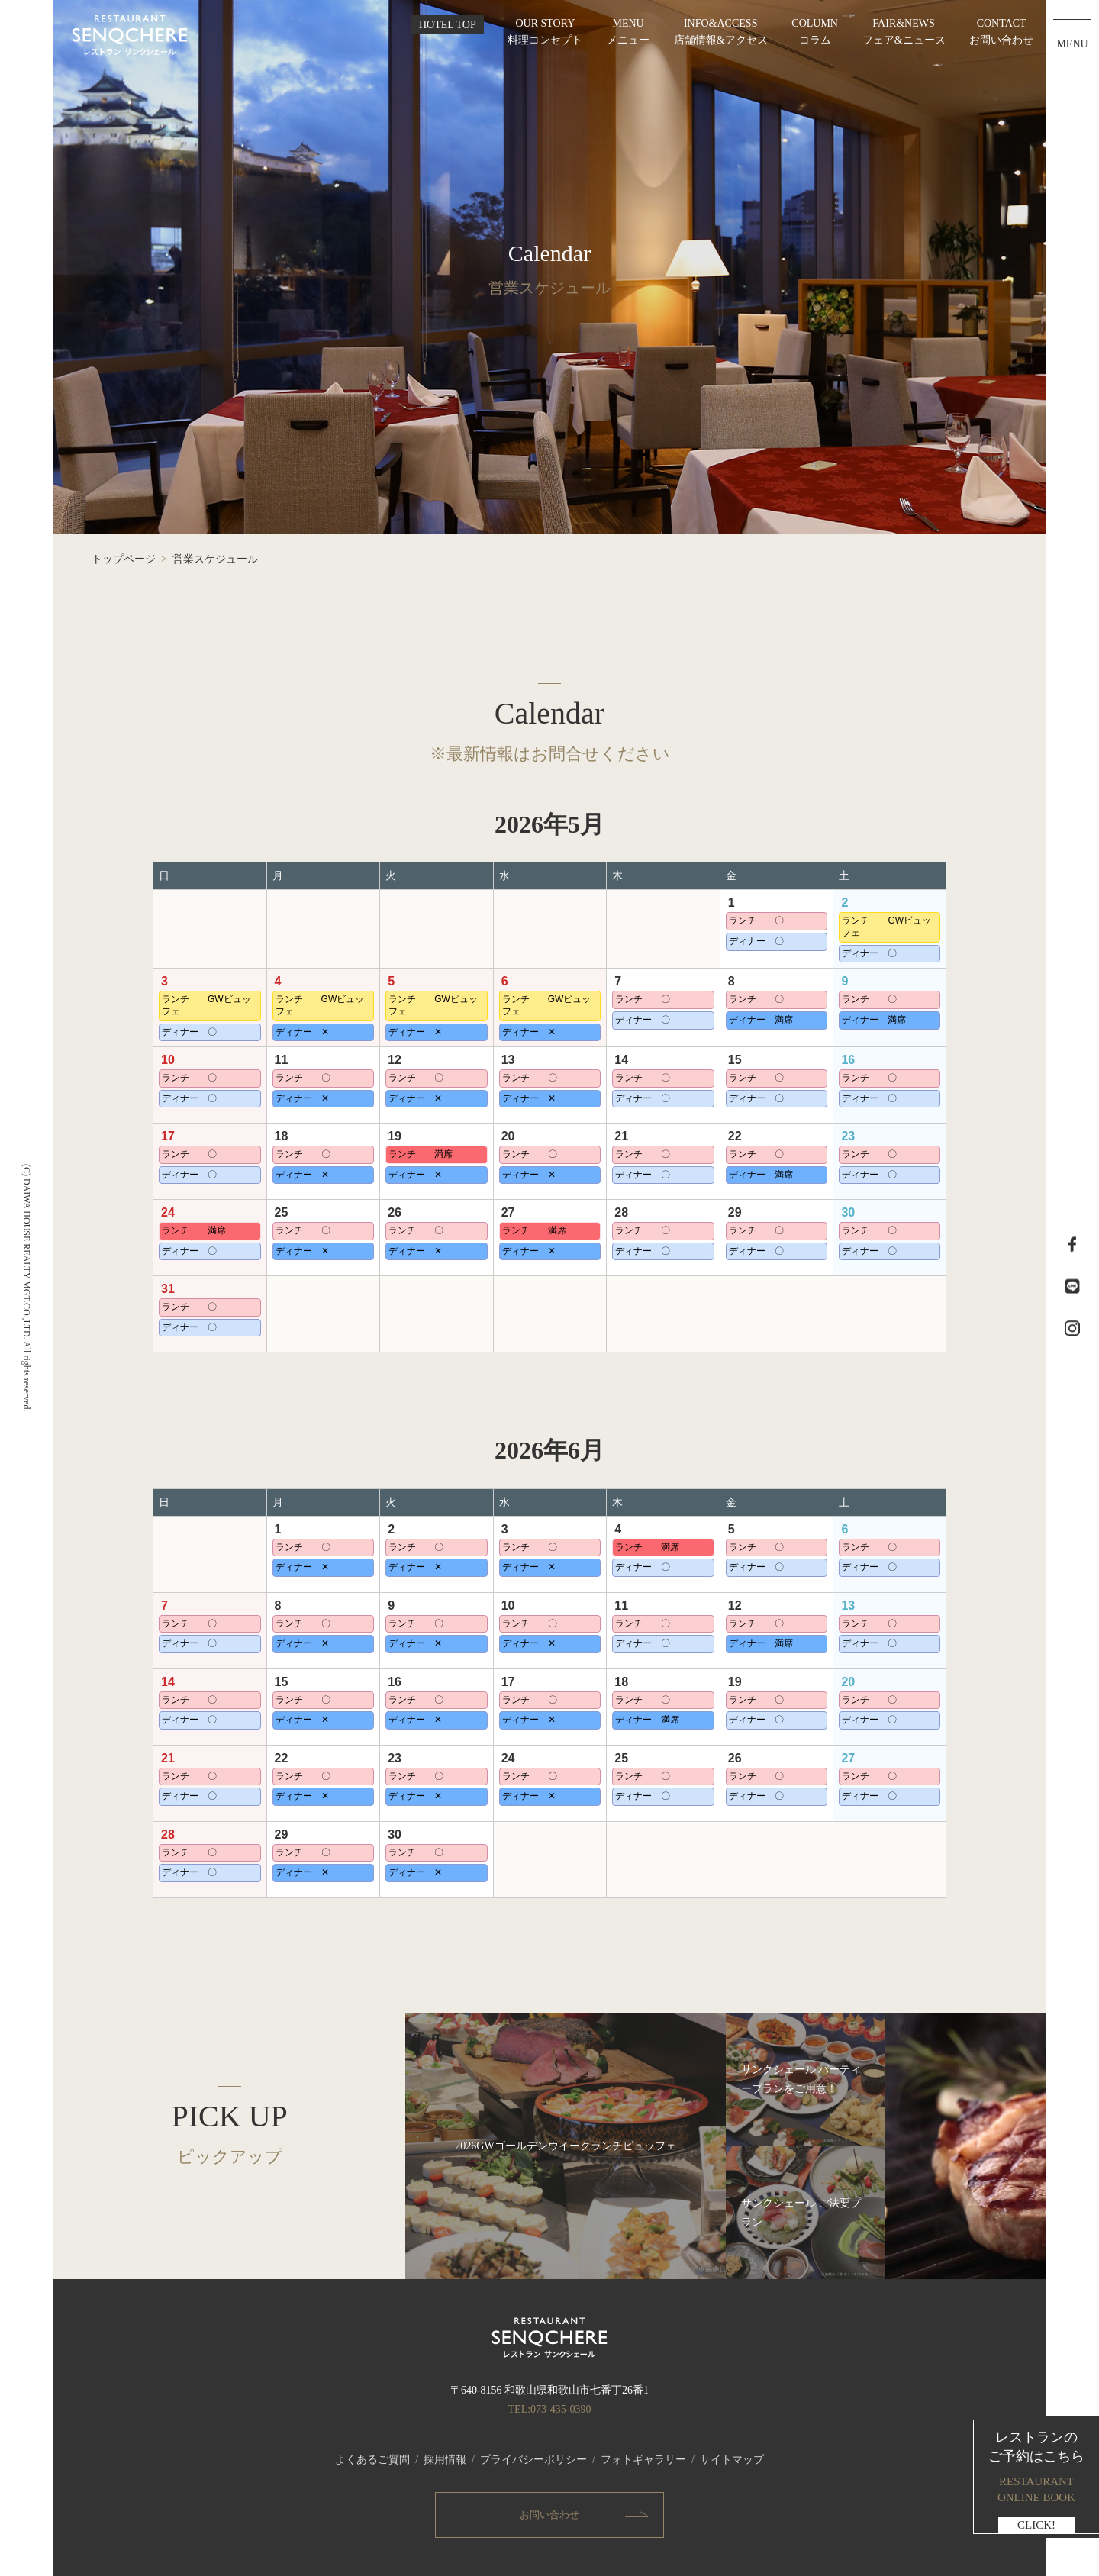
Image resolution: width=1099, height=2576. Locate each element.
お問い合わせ (549, 2514)
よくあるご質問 (372, 2459)
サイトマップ (732, 2459)
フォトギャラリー (643, 2459)
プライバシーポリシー (533, 2459)
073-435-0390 (560, 2409)
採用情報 (445, 2459)
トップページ (124, 559)
